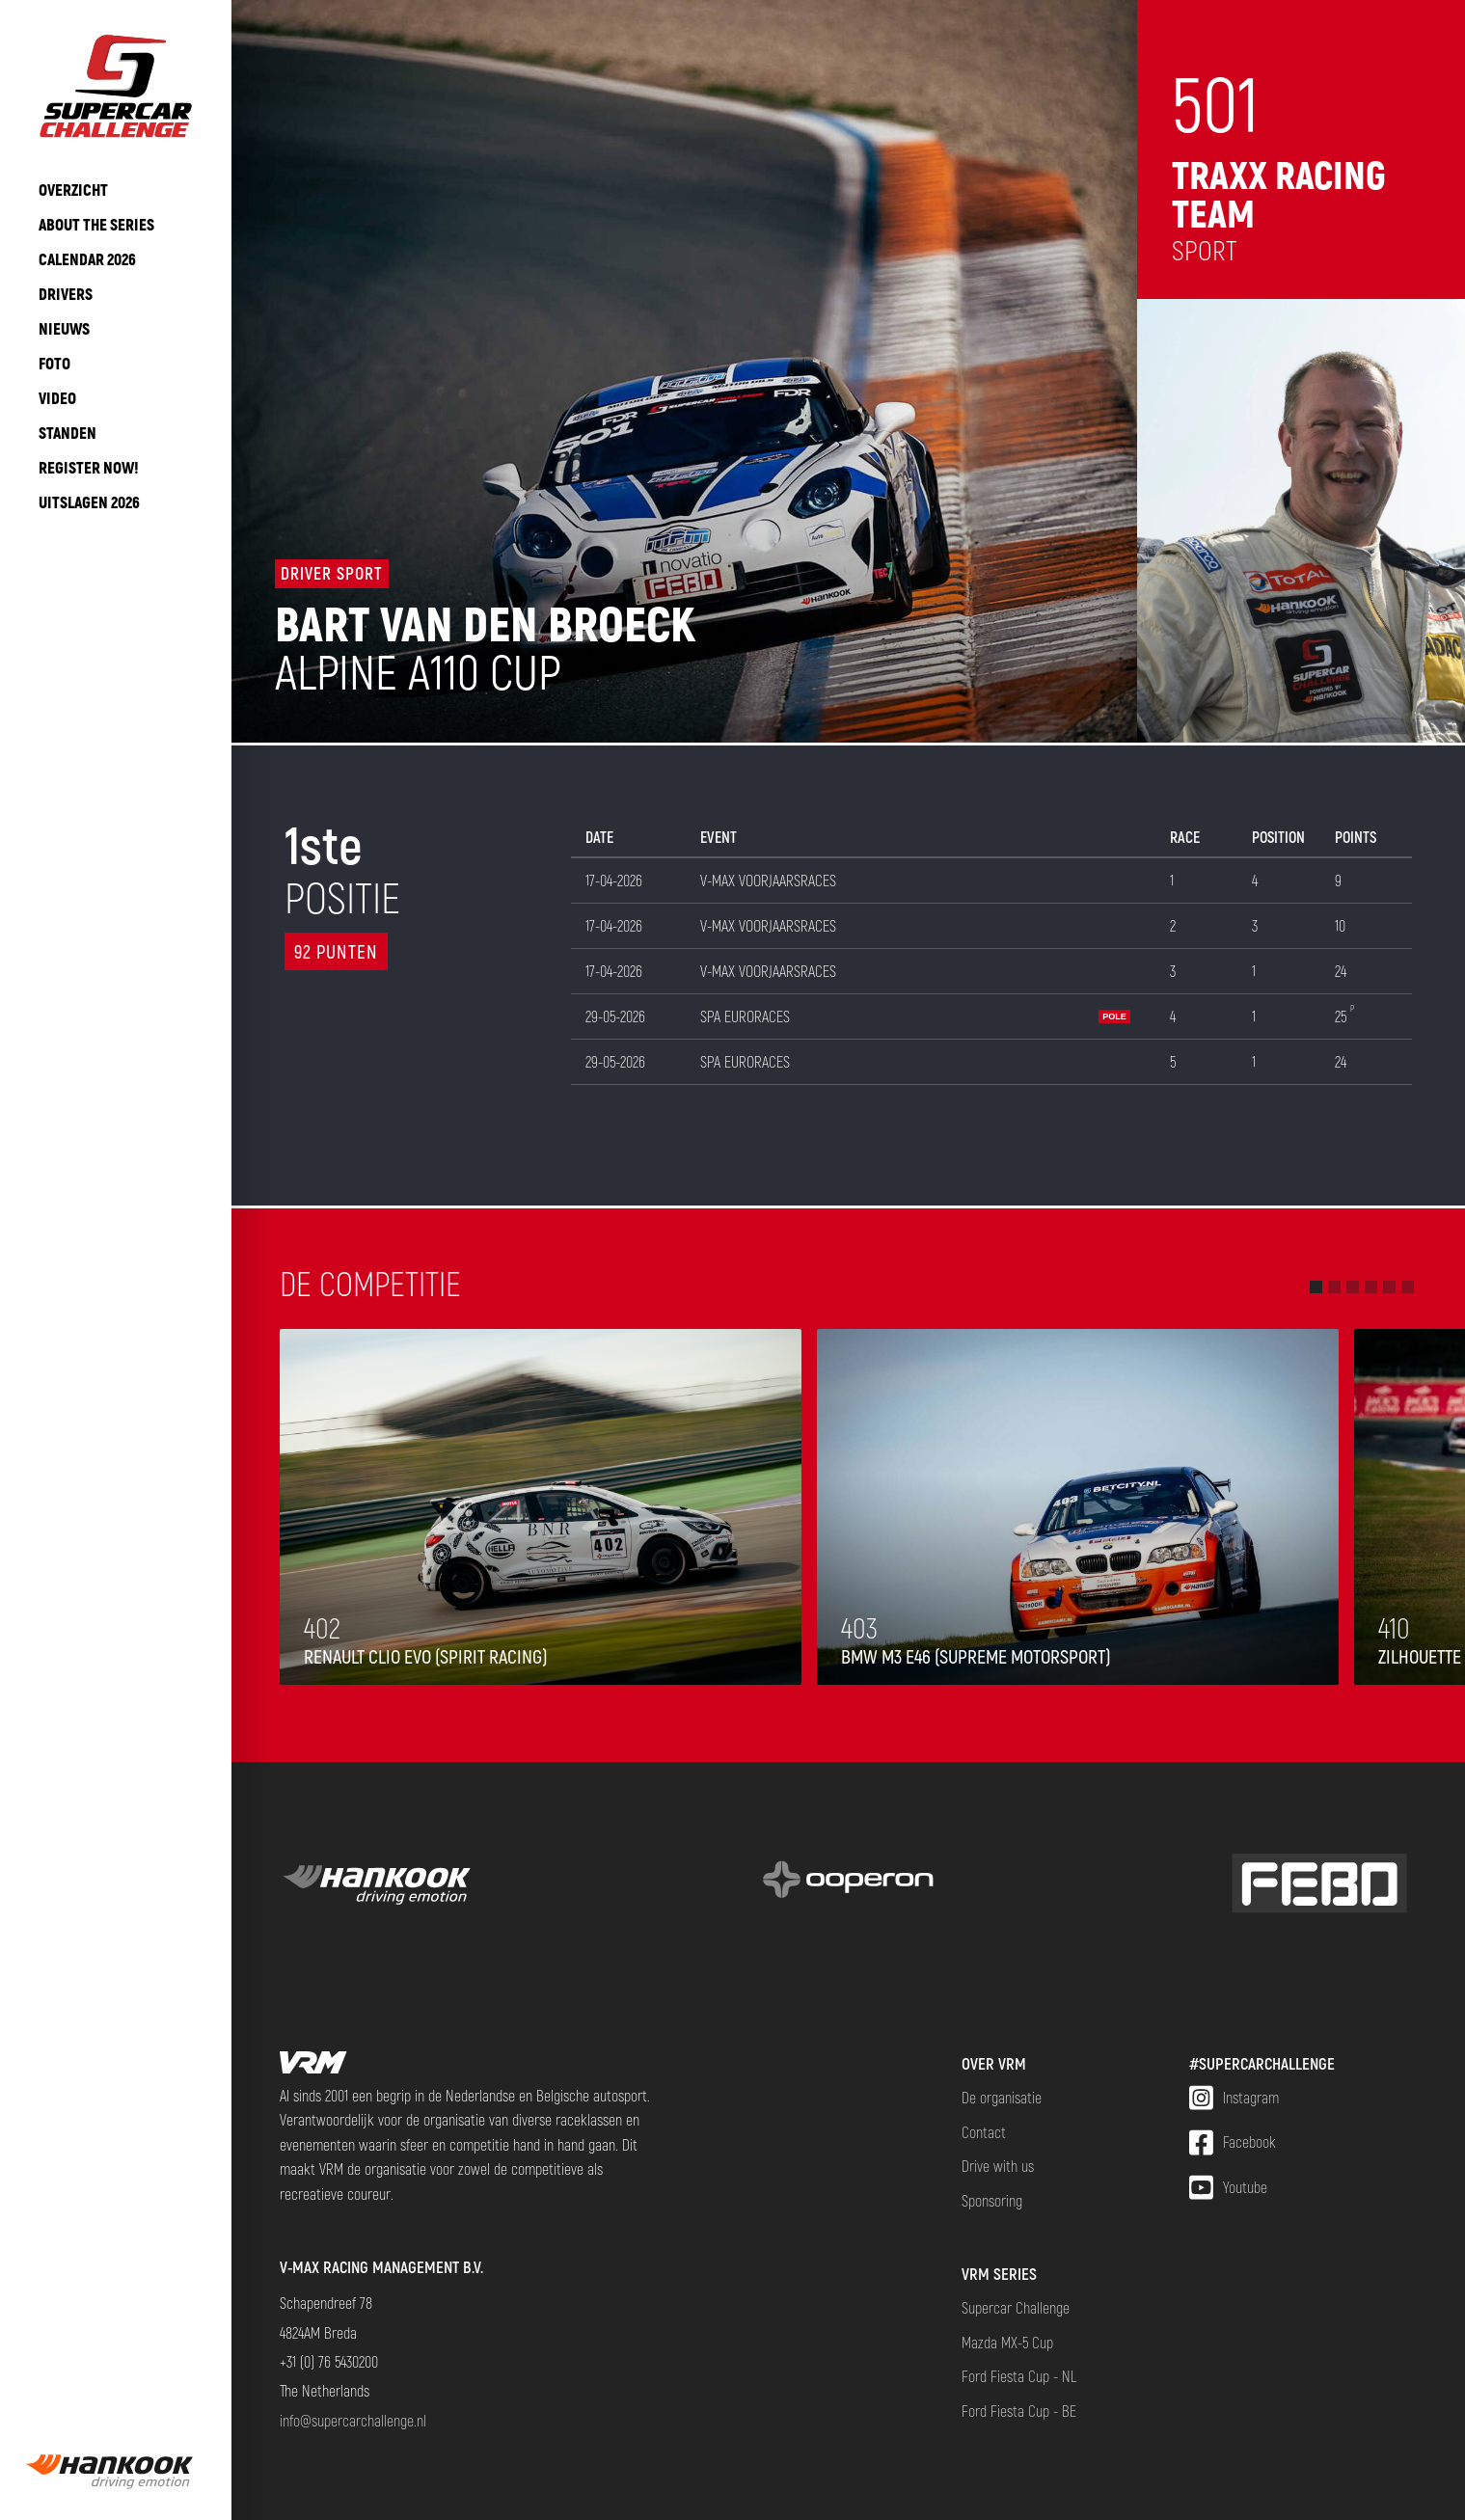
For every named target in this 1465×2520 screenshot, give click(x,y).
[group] (115, 2472)
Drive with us (998, 2165)
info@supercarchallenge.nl (353, 2420)
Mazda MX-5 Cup (1007, 2342)
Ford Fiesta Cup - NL (1019, 2376)
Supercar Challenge (1016, 2307)
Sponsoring (992, 2200)
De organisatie (1002, 2097)
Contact (984, 2132)
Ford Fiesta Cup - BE (1019, 2410)
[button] (1316, 1287)
